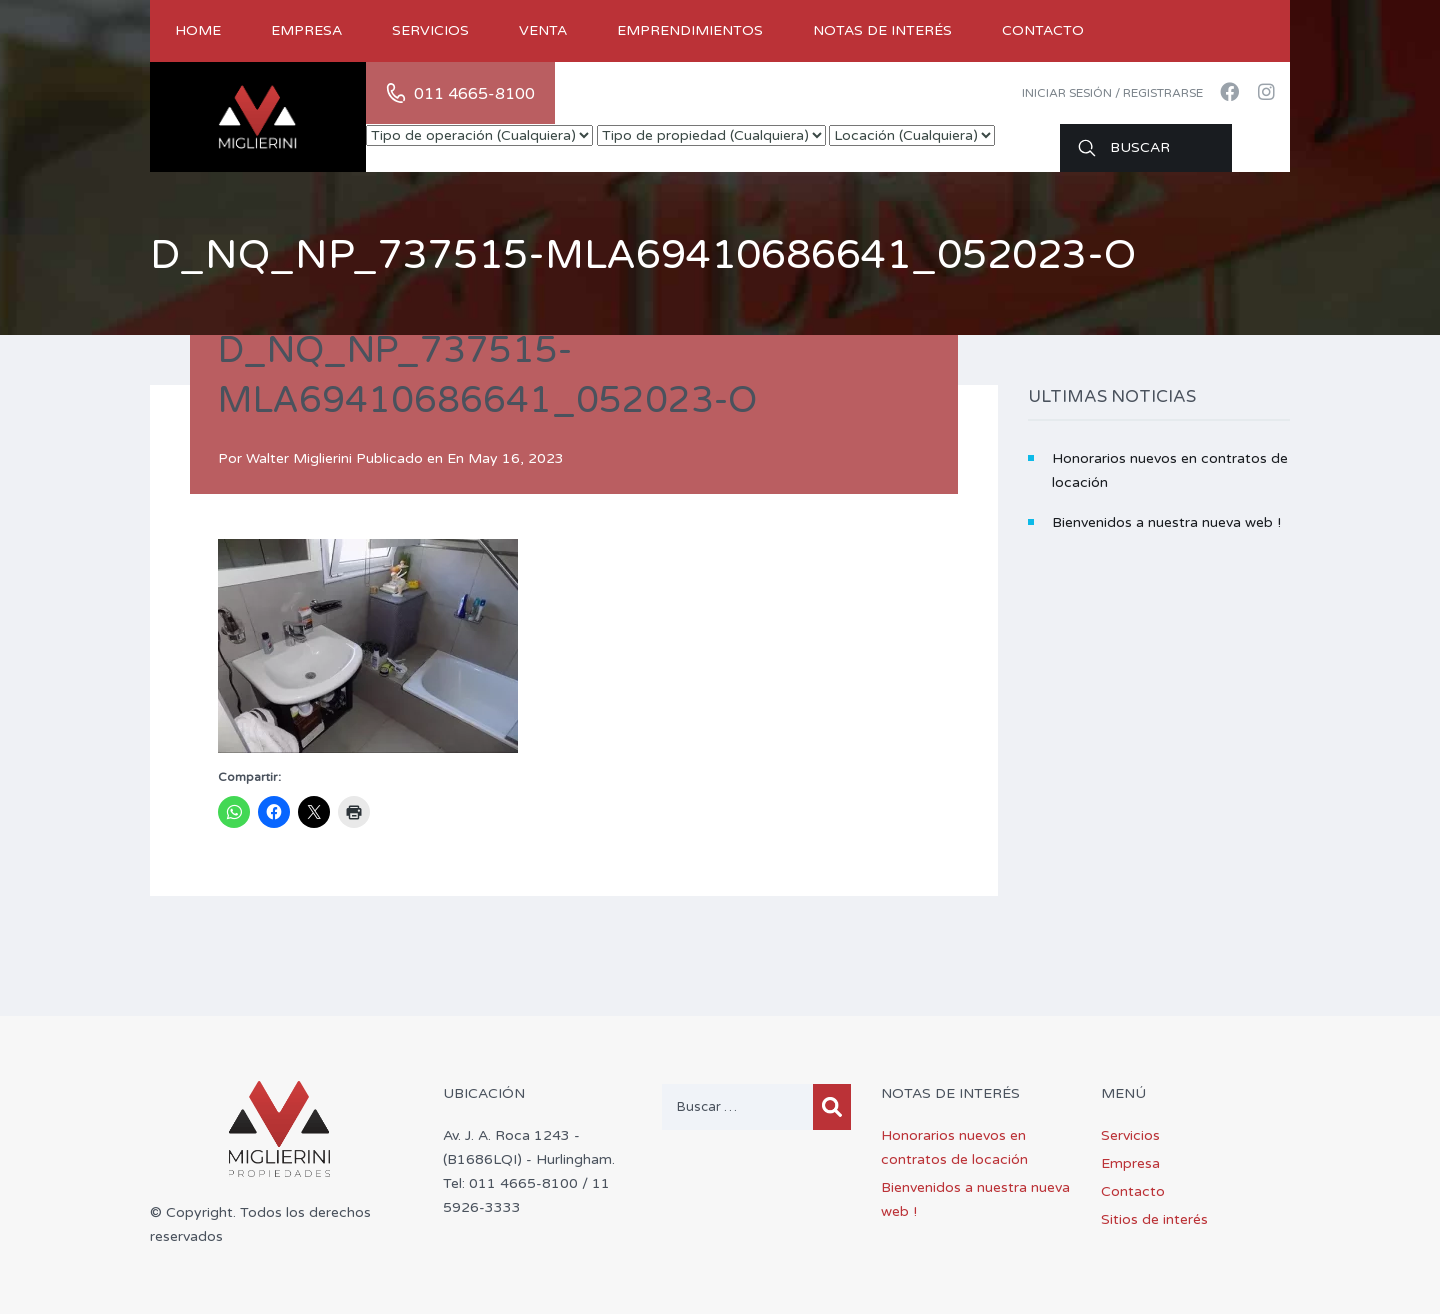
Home (198, 30)
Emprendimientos (690, 30)
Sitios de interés (1154, 1219)
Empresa (306, 30)
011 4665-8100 (474, 94)
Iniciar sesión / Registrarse (1112, 93)
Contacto (1043, 30)
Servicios (430, 30)
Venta (543, 30)
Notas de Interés (882, 30)
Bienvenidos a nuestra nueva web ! (1166, 522)
